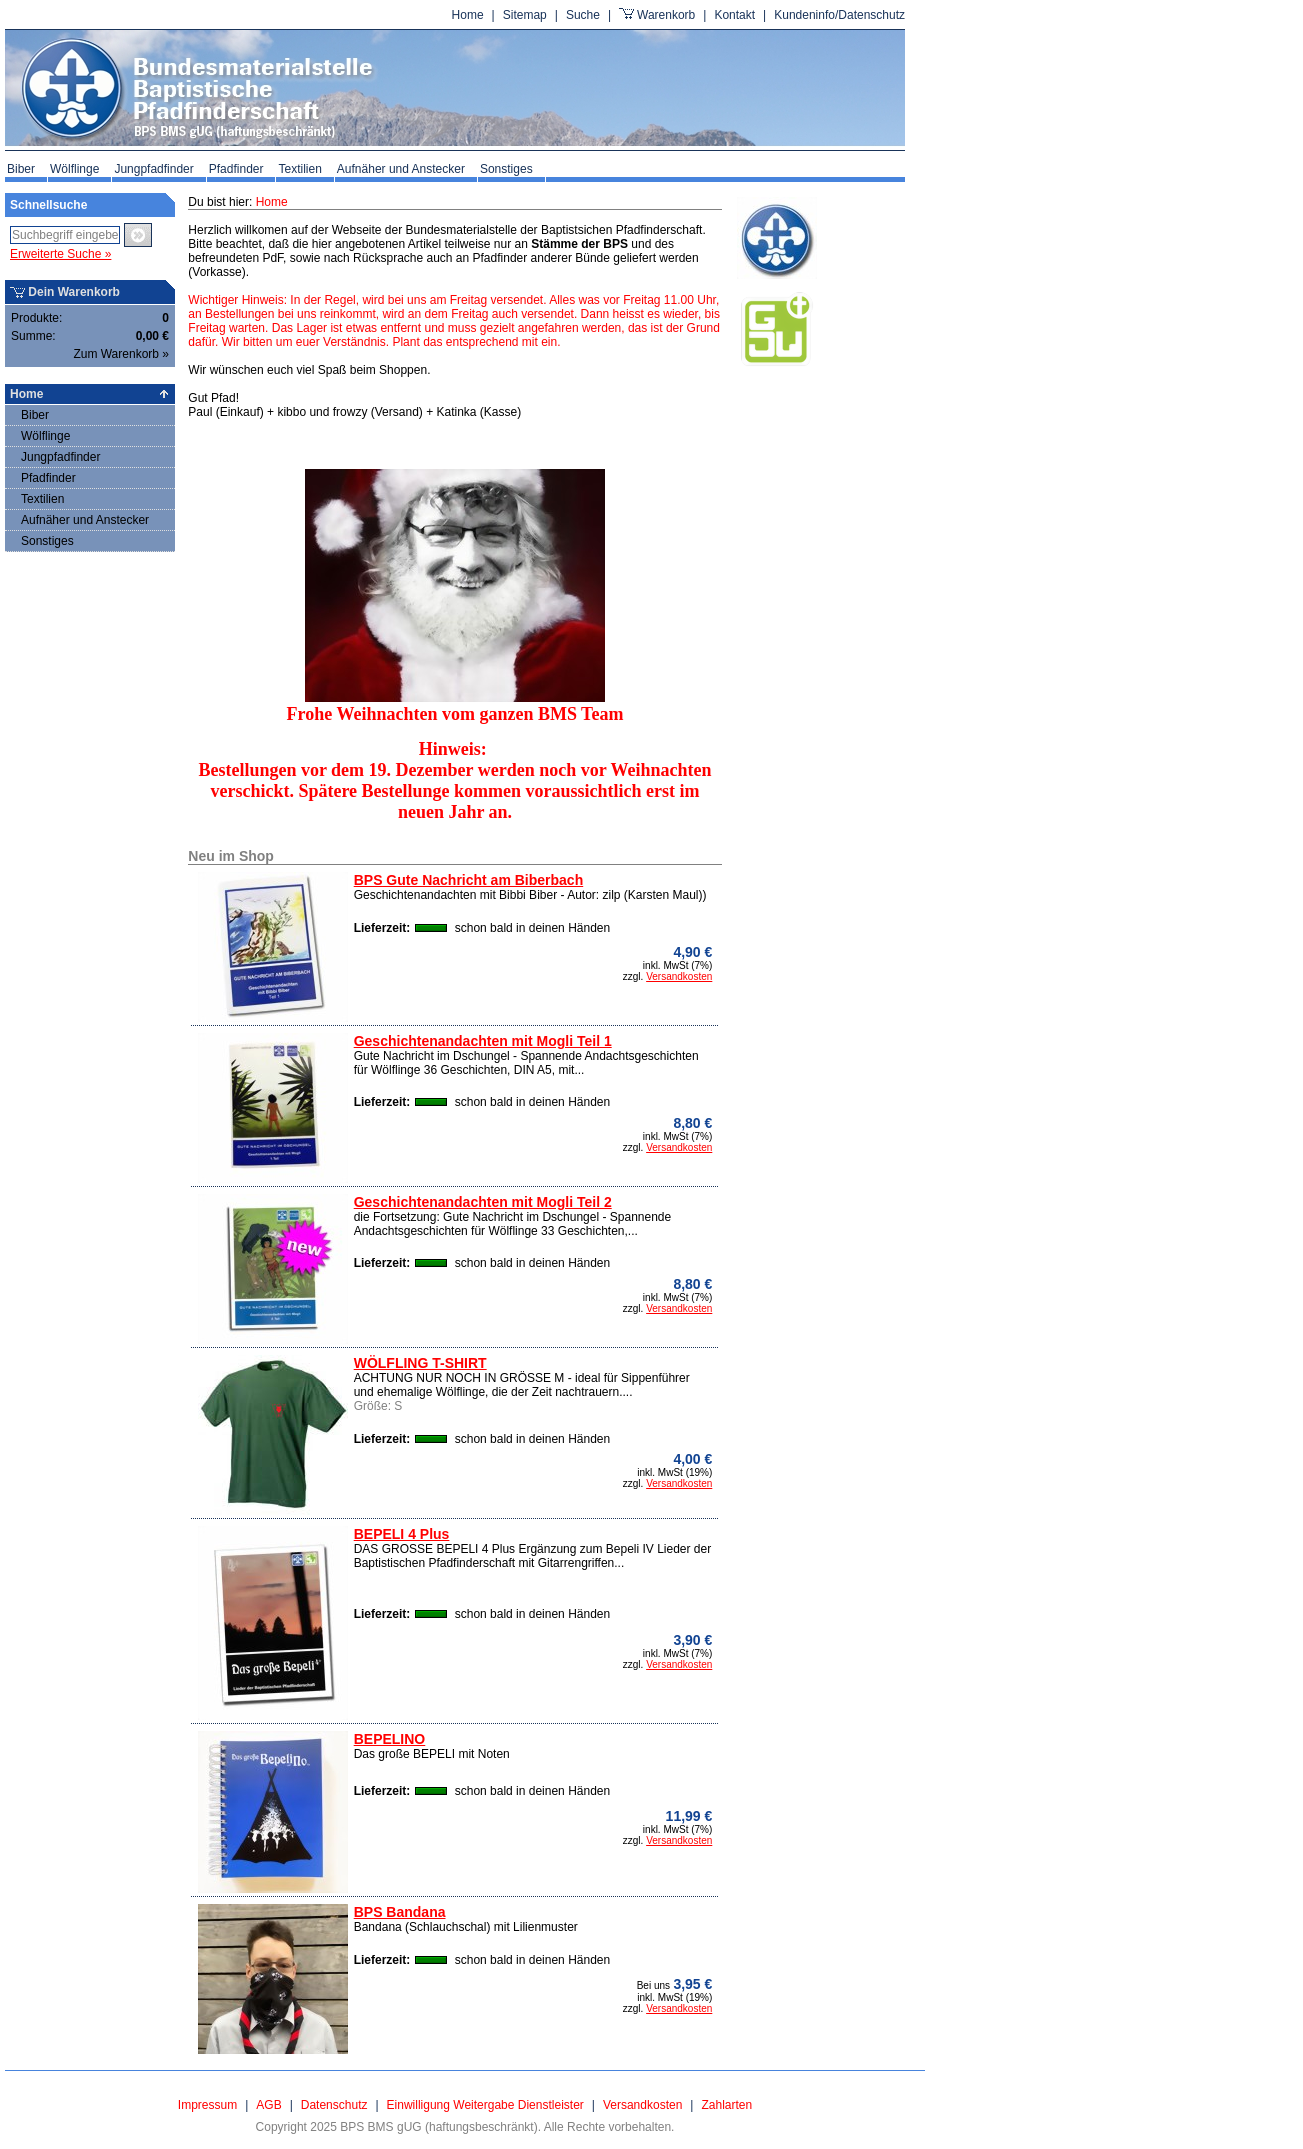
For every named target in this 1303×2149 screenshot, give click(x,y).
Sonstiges (506, 169)
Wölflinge (74, 169)
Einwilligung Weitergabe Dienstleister (485, 2105)
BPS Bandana (400, 1912)
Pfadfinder (236, 169)
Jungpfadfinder (153, 169)
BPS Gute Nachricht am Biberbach (469, 880)
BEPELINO (390, 1739)
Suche (583, 15)
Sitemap (525, 15)
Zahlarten (726, 2105)
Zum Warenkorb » (121, 354)
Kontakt (734, 15)
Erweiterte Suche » (60, 254)
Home (468, 15)
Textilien (299, 169)
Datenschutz (334, 2105)
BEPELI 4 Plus (402, 1534)
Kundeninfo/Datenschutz (839, 15)
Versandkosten (679, 976)
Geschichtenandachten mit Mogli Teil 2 (483, 1202)
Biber (21, 169)
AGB (268, 2105)
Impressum (207, 2105)
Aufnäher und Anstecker (401, 169)
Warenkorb (666, 15)
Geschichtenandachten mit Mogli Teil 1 (483, 1041)
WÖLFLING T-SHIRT (420, 1363)
